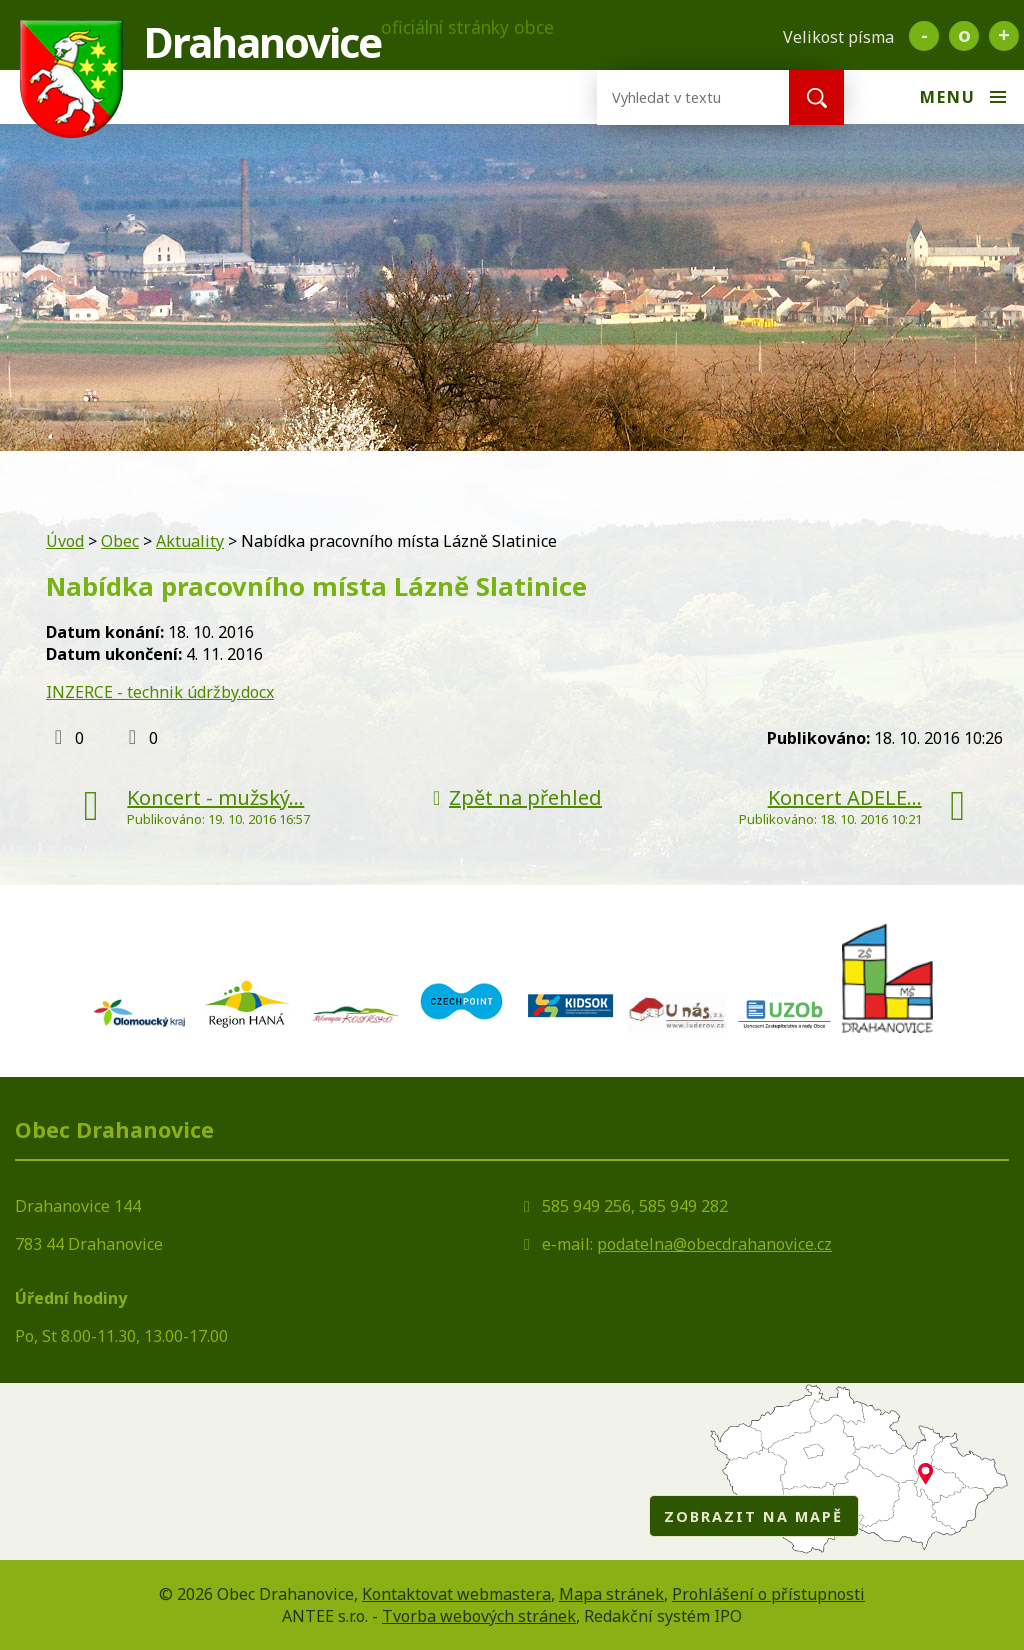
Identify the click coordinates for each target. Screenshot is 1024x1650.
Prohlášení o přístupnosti (768, 1594)
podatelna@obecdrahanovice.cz (714, 1244)
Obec (120, 541)
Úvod (65, 541)
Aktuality (190, 541)
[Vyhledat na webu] (677, 97)
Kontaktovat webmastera (456, 1594)
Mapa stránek (611, 1594)
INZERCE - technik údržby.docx (160, 692)
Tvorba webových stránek (479, 1616)
